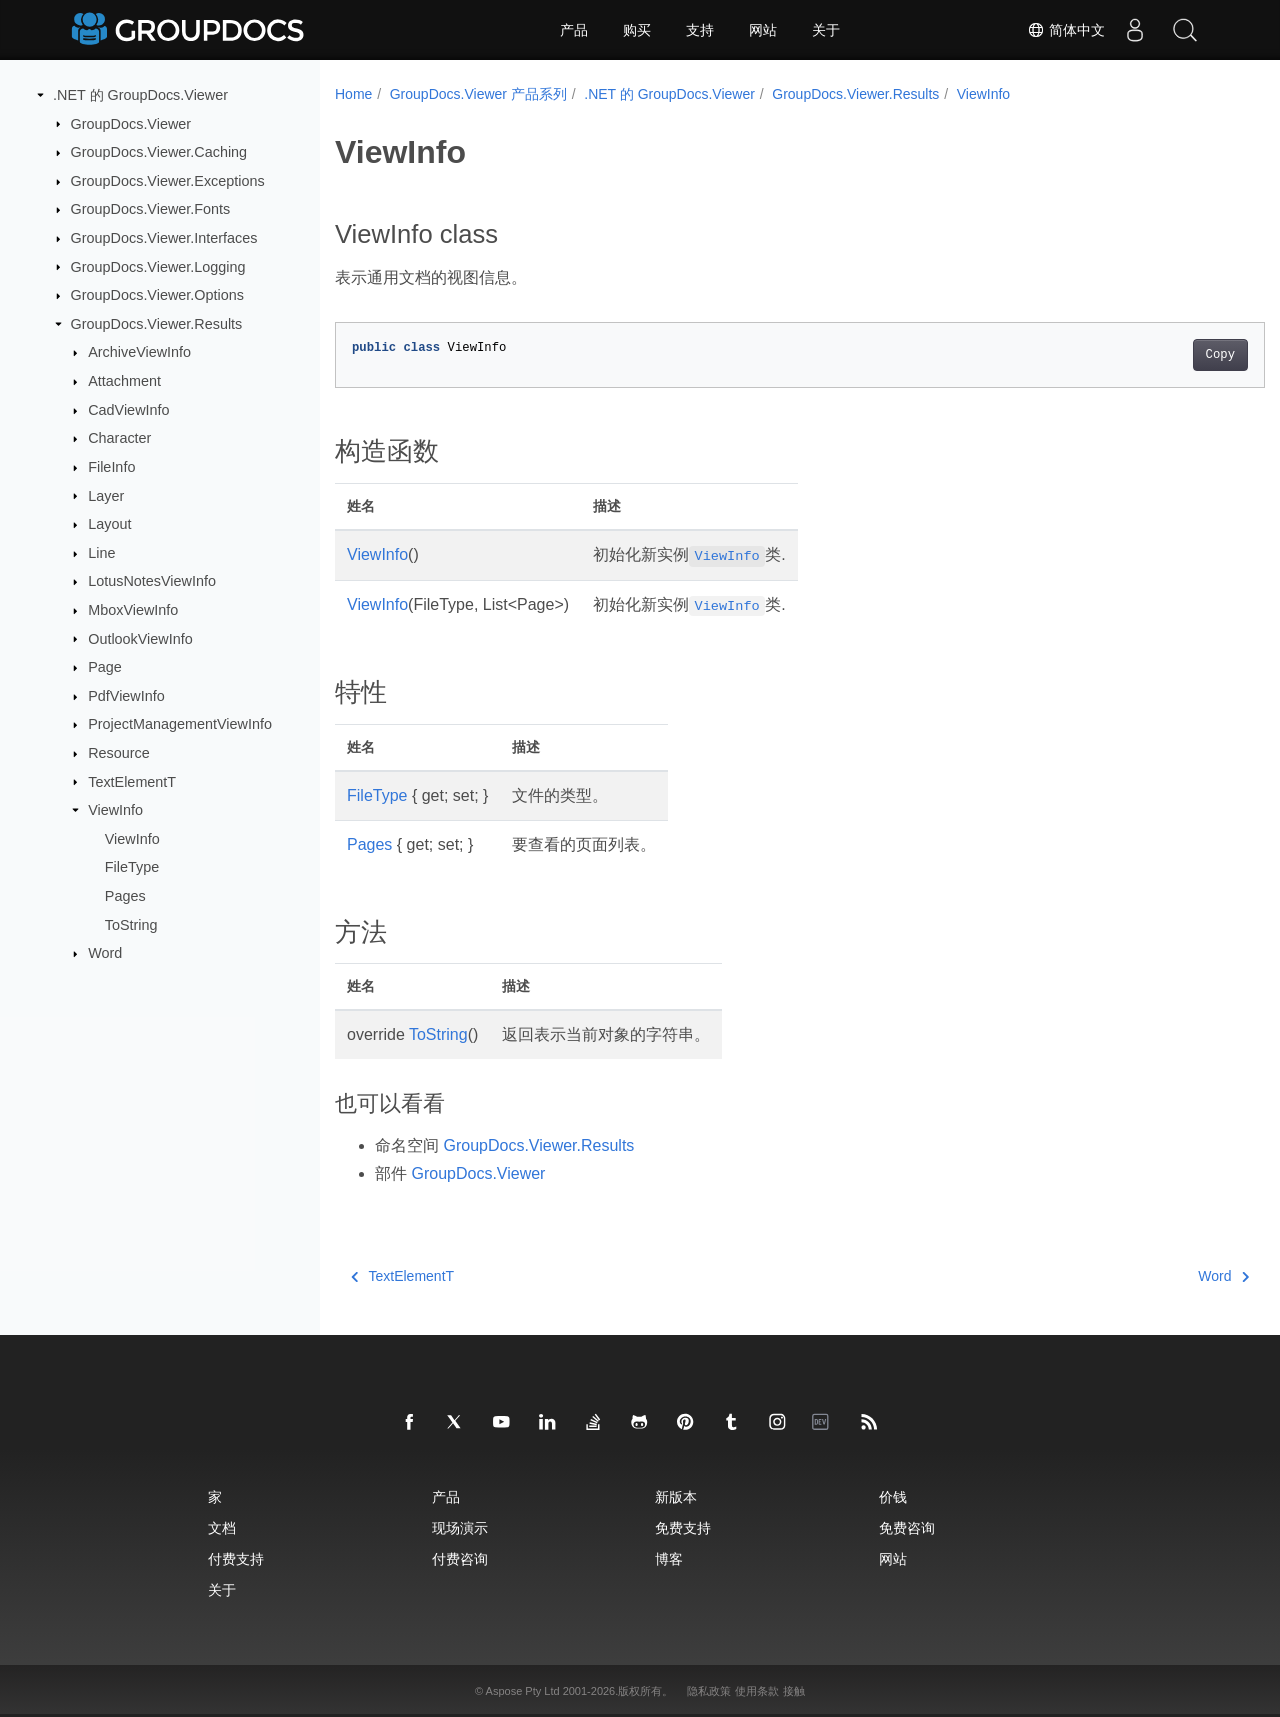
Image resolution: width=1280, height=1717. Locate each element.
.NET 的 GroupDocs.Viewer (140, 95)
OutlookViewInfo (140, 638)
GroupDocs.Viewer (131, 123)
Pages (125, 896)
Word (105, 953)
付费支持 (236, 1558)
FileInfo (111, 467)
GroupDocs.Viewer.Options (157, 295)
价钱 (893, 1496)
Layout (109, 524)
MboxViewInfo (133, 610)
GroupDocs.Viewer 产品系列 (478, 94)
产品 (574, 30)
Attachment (124, 381)
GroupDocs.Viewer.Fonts (151, 209)
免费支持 (683, 1527)
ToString (131, 924)
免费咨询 (907, 1527)
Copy (1155, 355)
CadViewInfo (128, 410)
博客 (669, 1558)
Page (105, 667)
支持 (700, 30)
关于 (826, 30)
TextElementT (132, 781)
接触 (794, 1691)
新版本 (676, 1496)
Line (101, 553)
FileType (132, 867)
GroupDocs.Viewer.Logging (158, 266)
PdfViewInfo (126, 696)
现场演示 (460, 1527)
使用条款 (757, 1691)
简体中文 (1066, 30)
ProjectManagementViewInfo (180, 724)
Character (119, 438)
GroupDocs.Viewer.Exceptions (168, 181)
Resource (119, 753)
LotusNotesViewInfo (152, 581)
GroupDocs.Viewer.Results (157, 324)
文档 (222, 1527)
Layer (106, 495)
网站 (763, 30)
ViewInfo (115, 810)
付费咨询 (460, 1558)
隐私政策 (709, 1691)
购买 (637, 30)
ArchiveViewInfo (139, 352)
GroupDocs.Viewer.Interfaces (164, 238)
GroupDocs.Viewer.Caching (159, 152)
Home (353, 94)
